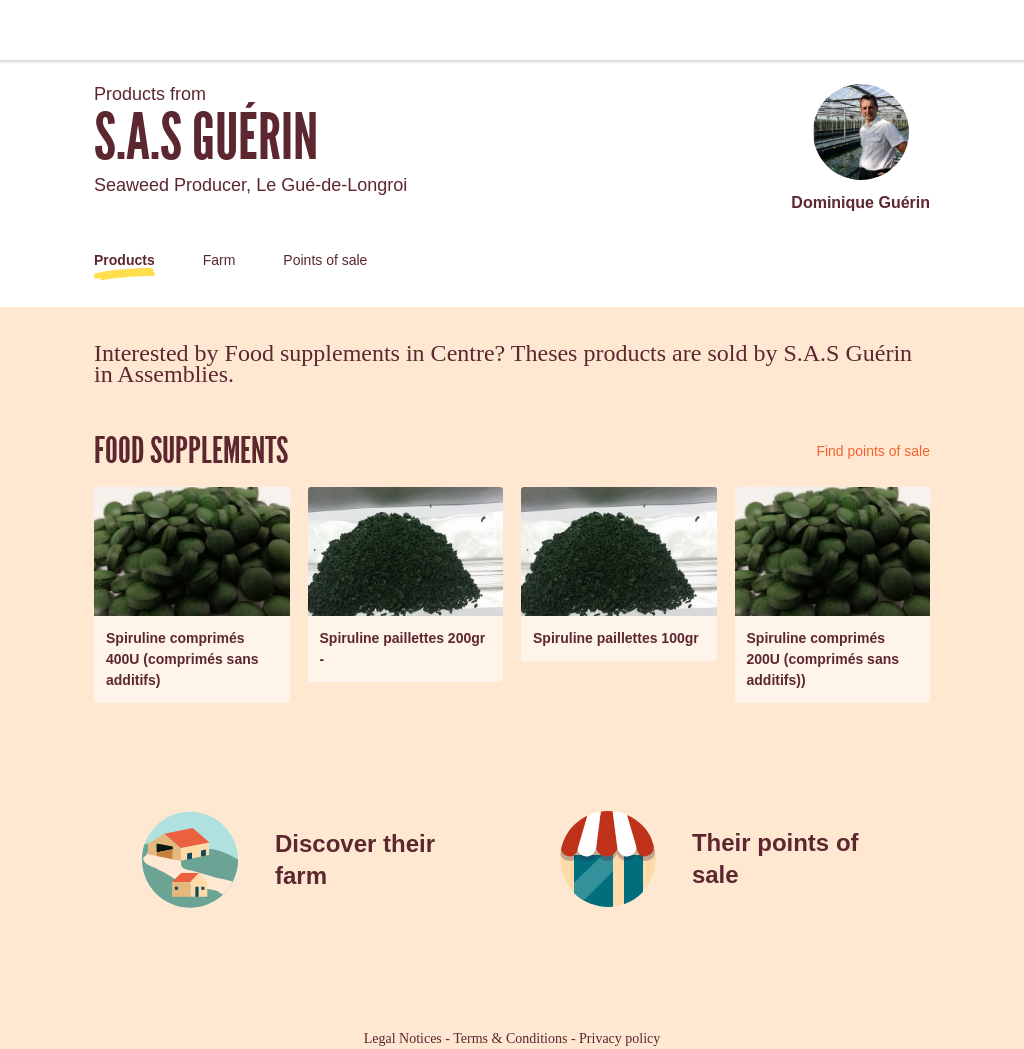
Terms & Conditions (510, 1038)
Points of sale (325, 260)
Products (124, 260)
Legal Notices (403, 1038)
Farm (219, 260)
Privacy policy (619, 1038)
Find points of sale (873, 451)
